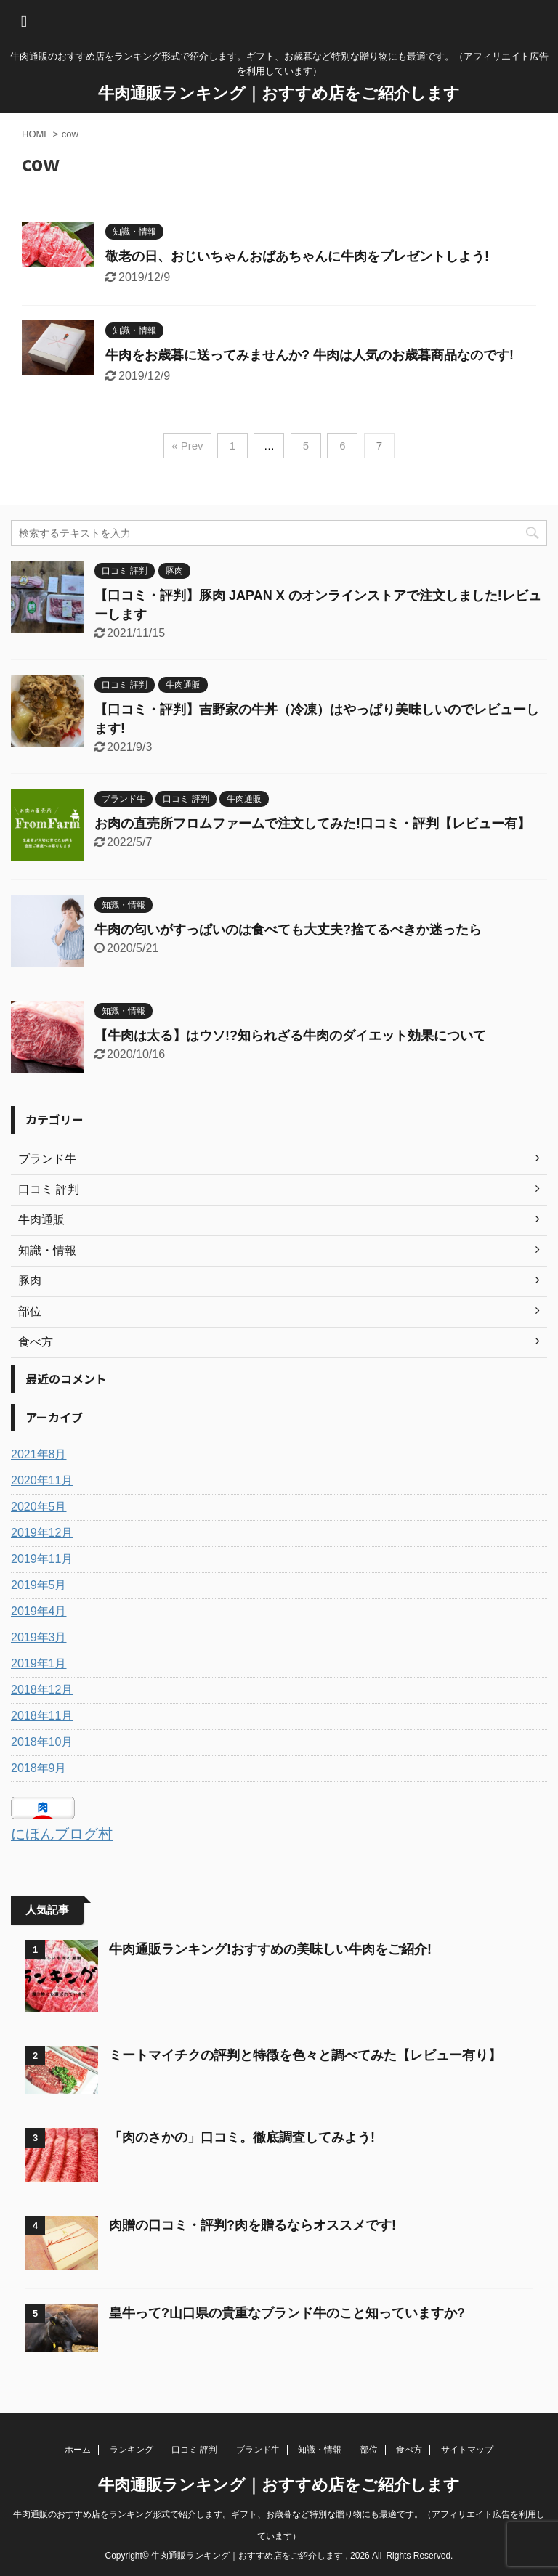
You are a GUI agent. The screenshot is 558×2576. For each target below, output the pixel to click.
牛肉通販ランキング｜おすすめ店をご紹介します (279, 93)
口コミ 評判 (194, 2450)
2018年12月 (42, 1689)
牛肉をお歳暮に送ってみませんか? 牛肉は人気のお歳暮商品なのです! (309, 355)
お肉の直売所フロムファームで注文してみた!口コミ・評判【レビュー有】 (312, 823)
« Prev (187, 445)
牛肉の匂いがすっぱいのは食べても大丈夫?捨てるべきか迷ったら (288, 929)
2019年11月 (42, 1559)
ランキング (131, 2450)
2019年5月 (39, 1585)
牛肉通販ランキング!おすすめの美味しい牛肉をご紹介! (270, 1949)
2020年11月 (42, 1480)
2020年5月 (39, 1506)
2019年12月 (42, 1533)
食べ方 (409, 2450)
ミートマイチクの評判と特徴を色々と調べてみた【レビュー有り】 (305, 2055)
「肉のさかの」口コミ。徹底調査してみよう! (244, 2137)
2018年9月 (39, 1768)
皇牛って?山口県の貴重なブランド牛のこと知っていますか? (287, 2313)
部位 (369, 2450)
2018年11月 (42, 1716)
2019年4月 (39, 1611)
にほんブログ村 (62, 1834)
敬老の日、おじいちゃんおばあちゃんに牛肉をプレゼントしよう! (297, 256)
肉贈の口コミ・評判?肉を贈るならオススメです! (252, 2225)
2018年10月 (42, 1742)
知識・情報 (319, 2450)
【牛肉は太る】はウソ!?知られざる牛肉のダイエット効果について (290, 1035)
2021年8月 (39, 1454)
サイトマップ (467, 2450)
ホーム (78, 2450)
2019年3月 (39, 1637)
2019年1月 (39, 1663)
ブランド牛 (258, 2450)
